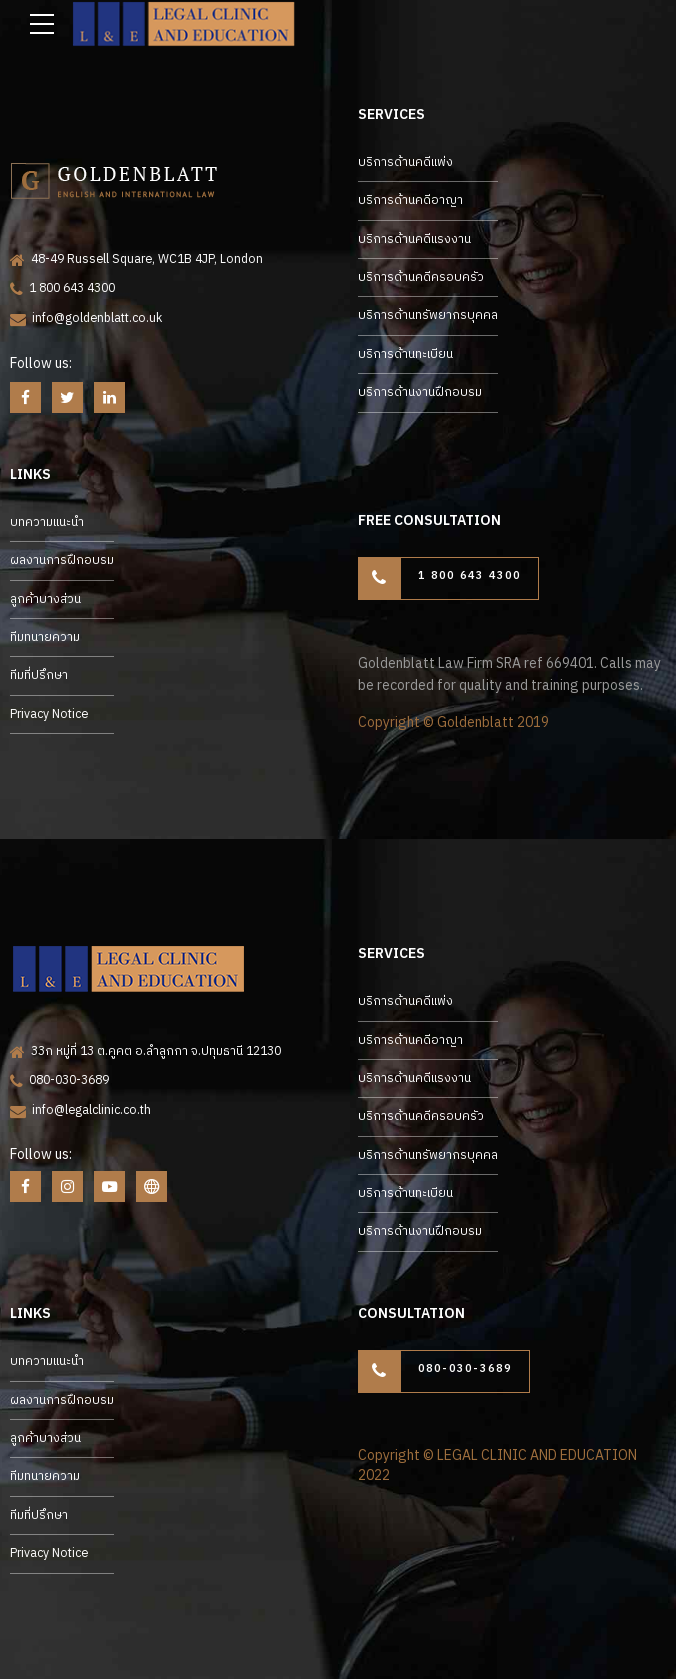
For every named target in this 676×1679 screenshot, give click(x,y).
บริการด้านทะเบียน (405, 354)
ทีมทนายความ (45, 637)
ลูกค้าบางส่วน (45, 599)
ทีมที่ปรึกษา (39, 675)
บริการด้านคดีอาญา (410, 200)
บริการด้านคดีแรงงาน (414, 239)
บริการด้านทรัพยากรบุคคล (428, 315)
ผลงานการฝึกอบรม (62, 560)
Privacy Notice (49, 714)
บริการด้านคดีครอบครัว (421, 277)
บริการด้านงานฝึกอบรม (420, 392)
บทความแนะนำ (47, 522)
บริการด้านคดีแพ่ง (405, 162)
